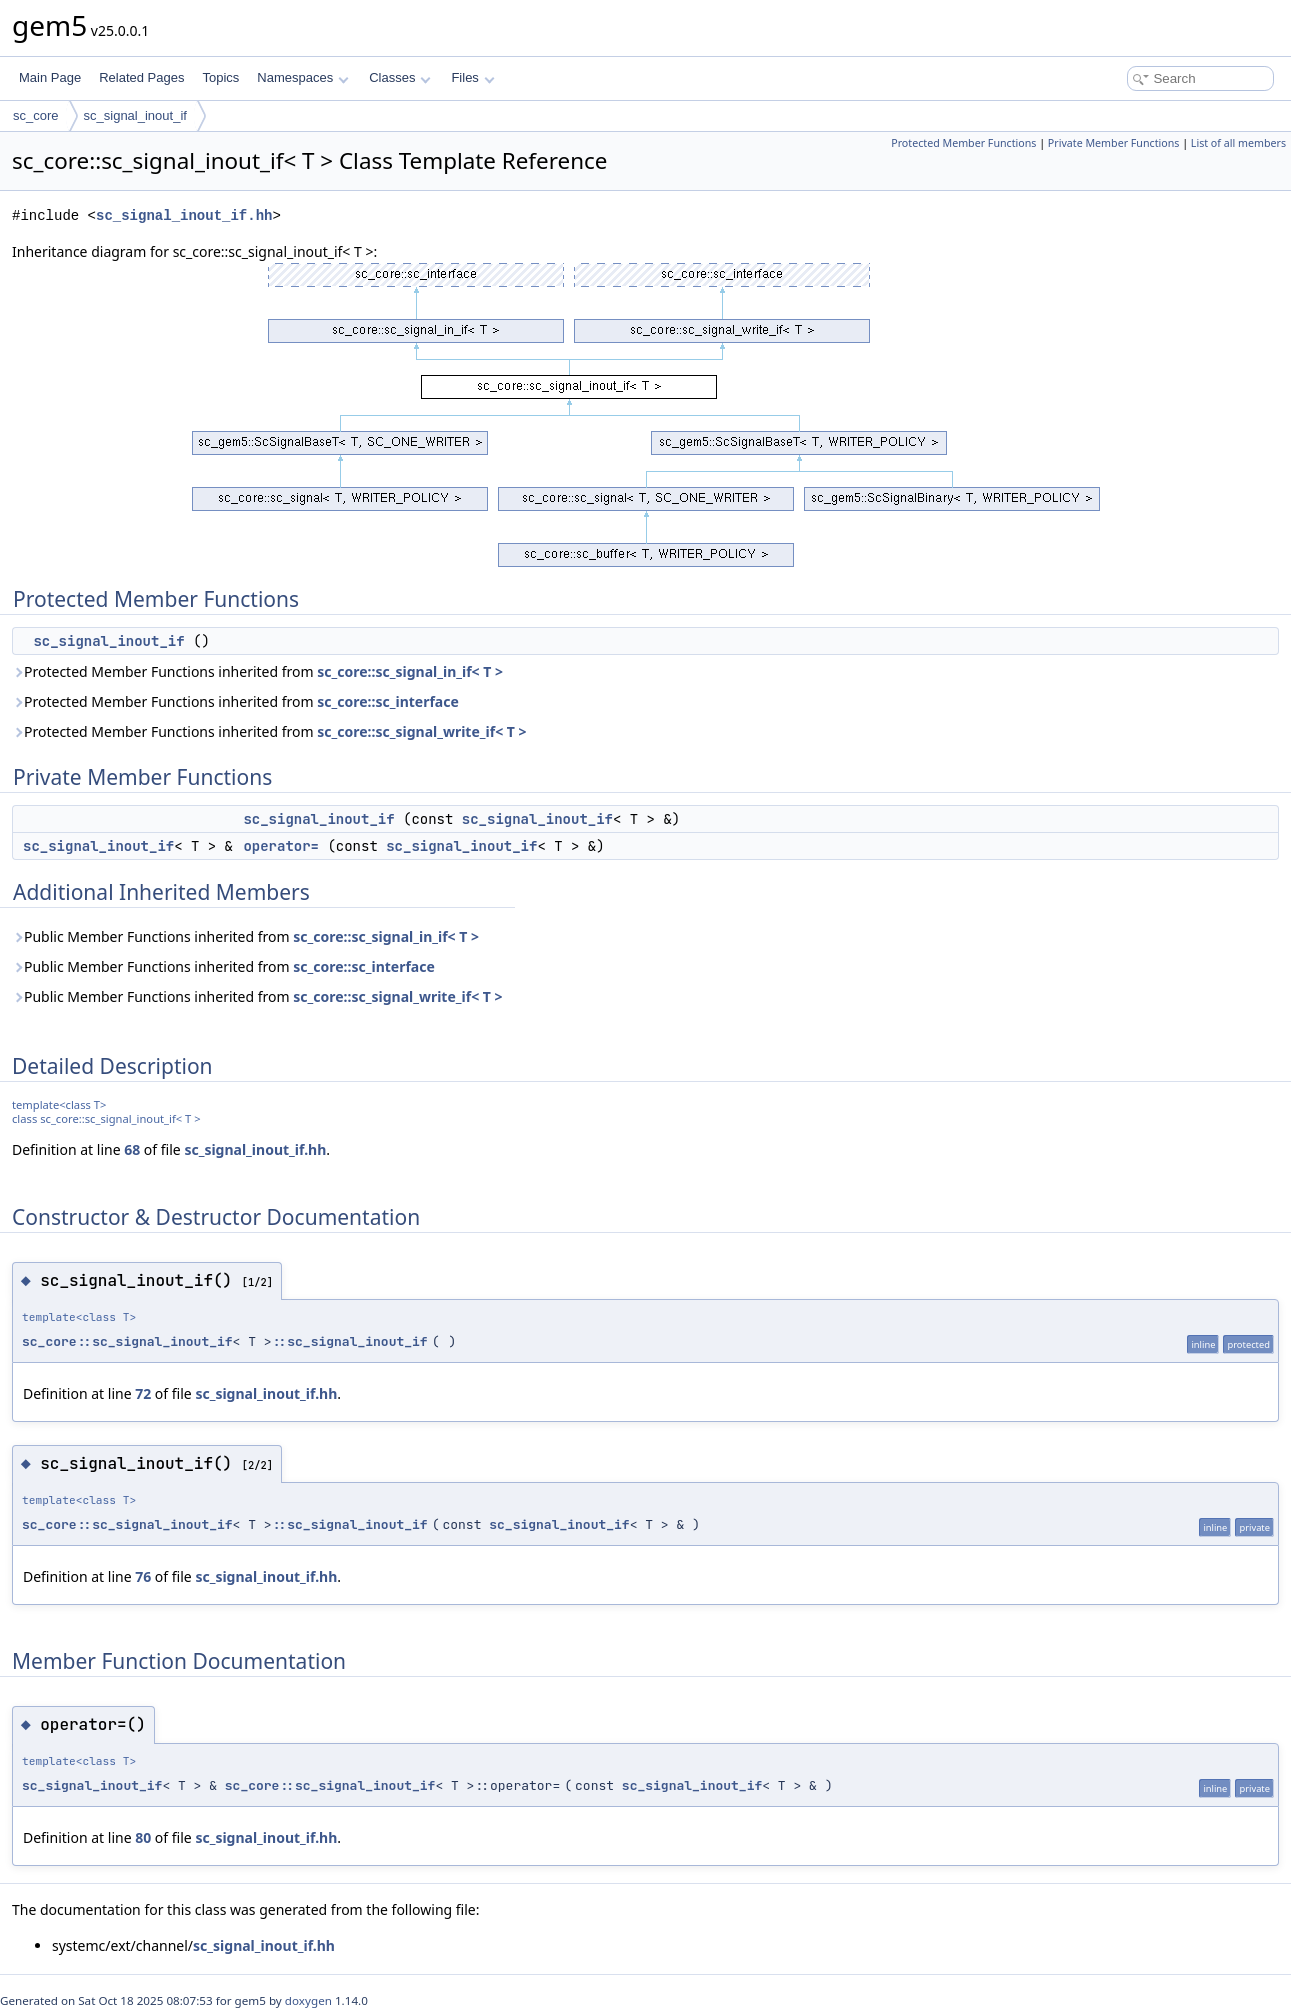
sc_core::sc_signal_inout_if (127, 1341)
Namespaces (302, 77)
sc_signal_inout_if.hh (184, 215)
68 (132, 1149)
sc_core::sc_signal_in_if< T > (410, 671)
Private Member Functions (1114, 143)
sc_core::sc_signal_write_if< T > (421, 731)
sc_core (36, 115)
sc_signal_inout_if (135, 115)
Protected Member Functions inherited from (257, 671)
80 (143, 1837)
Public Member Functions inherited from (245, 936)
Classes (400, 77)
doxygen (308, 2000)
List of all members (1238, 143)
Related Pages (141, 77)
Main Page (50, 77)
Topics (220, 77)
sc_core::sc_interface (388, 701)
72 (143, 1393)
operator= (281, 846)
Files (472, 77)
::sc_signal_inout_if (350, 1341)
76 (143, 1576)
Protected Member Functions (963, 143)
